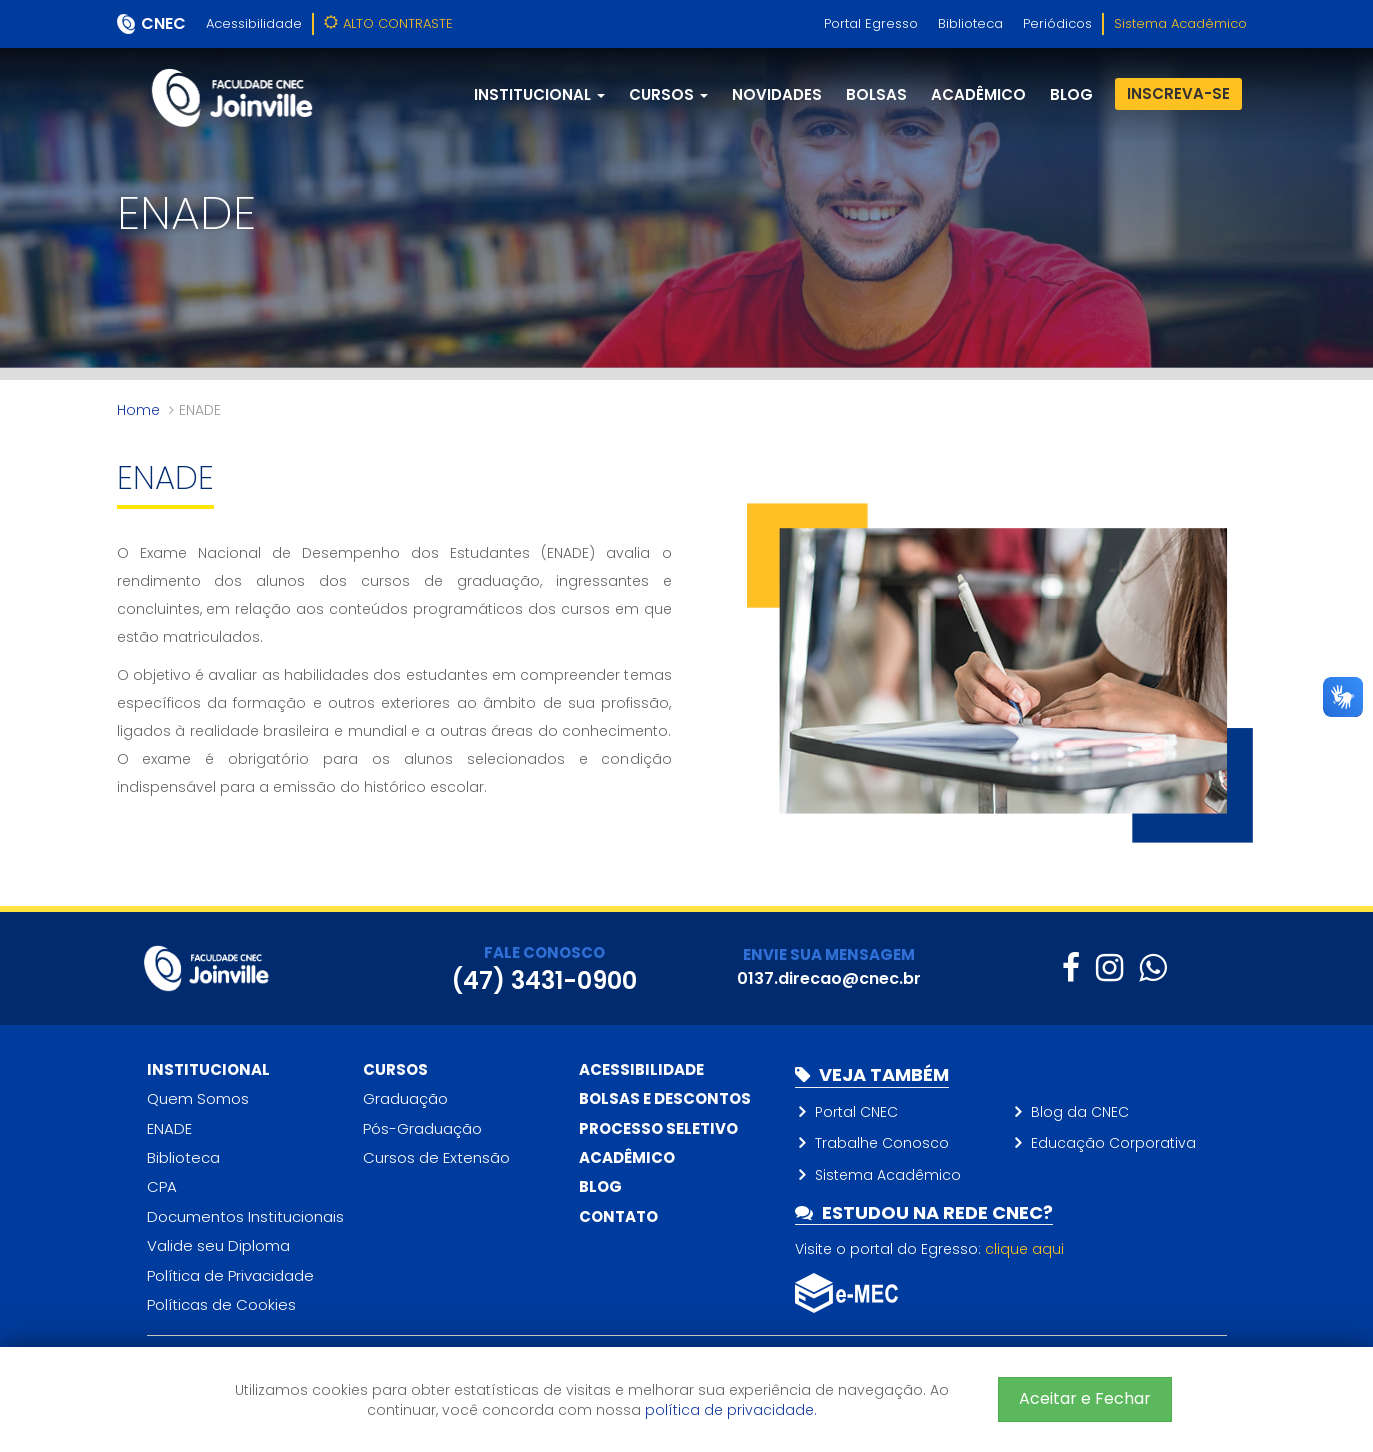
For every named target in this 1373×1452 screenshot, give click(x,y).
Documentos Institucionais (245, 1216)
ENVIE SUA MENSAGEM (829, 954)
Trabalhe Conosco (882, 1143)
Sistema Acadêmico (1180, 23)
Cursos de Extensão (436, 1157)
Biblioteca (970, 23)
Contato (618, 1216)
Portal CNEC (856, 1112)
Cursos (395, 1069)
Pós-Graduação (422, 1128)
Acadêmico (978, 94)
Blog (600, 1186)
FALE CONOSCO (544, 952)
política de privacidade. (731, 1410)
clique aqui (1024, 1249)
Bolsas (876, 94)
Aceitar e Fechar (1085, 1398)
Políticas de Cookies (221, 1304)
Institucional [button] (539, 94)
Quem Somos (198, 1098)
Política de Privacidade (230, 1275)
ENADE (169, 1128)
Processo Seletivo (658, 1128)
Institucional (208, 1069)
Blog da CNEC (1080, 1112)
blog (1071, 94)
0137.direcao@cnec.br (829, 978)
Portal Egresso (871, 23)
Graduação (405, 1098)
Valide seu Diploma (218, 1245)
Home (138, 410)
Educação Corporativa (1113, 1143)
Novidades (777, 94)
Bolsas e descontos (665, 1098)
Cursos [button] (668, 94)
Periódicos (1057, 23)
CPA (162, 1186)
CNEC (163, 23)
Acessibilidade (254, 23)
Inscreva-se (1178, 93)
